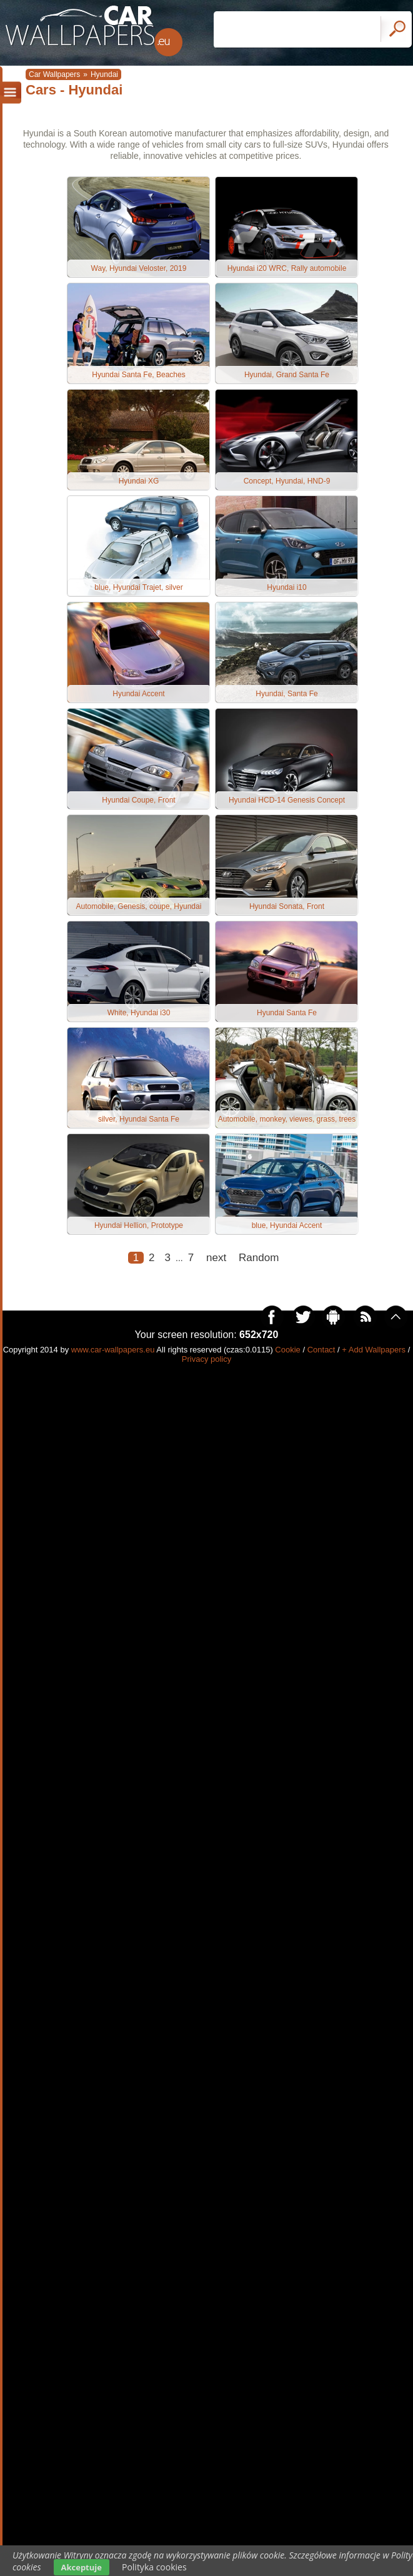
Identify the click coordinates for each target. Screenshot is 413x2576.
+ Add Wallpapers (374, 1349)
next (216, 1258)
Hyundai (104, 74)
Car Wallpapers (54, 74)
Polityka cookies (154, 2567)
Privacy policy (206, 1359)
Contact (321, 1349)
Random (259, 1258)
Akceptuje (81, 2567)
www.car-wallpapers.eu (113, 1349)
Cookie (287, 1349)
